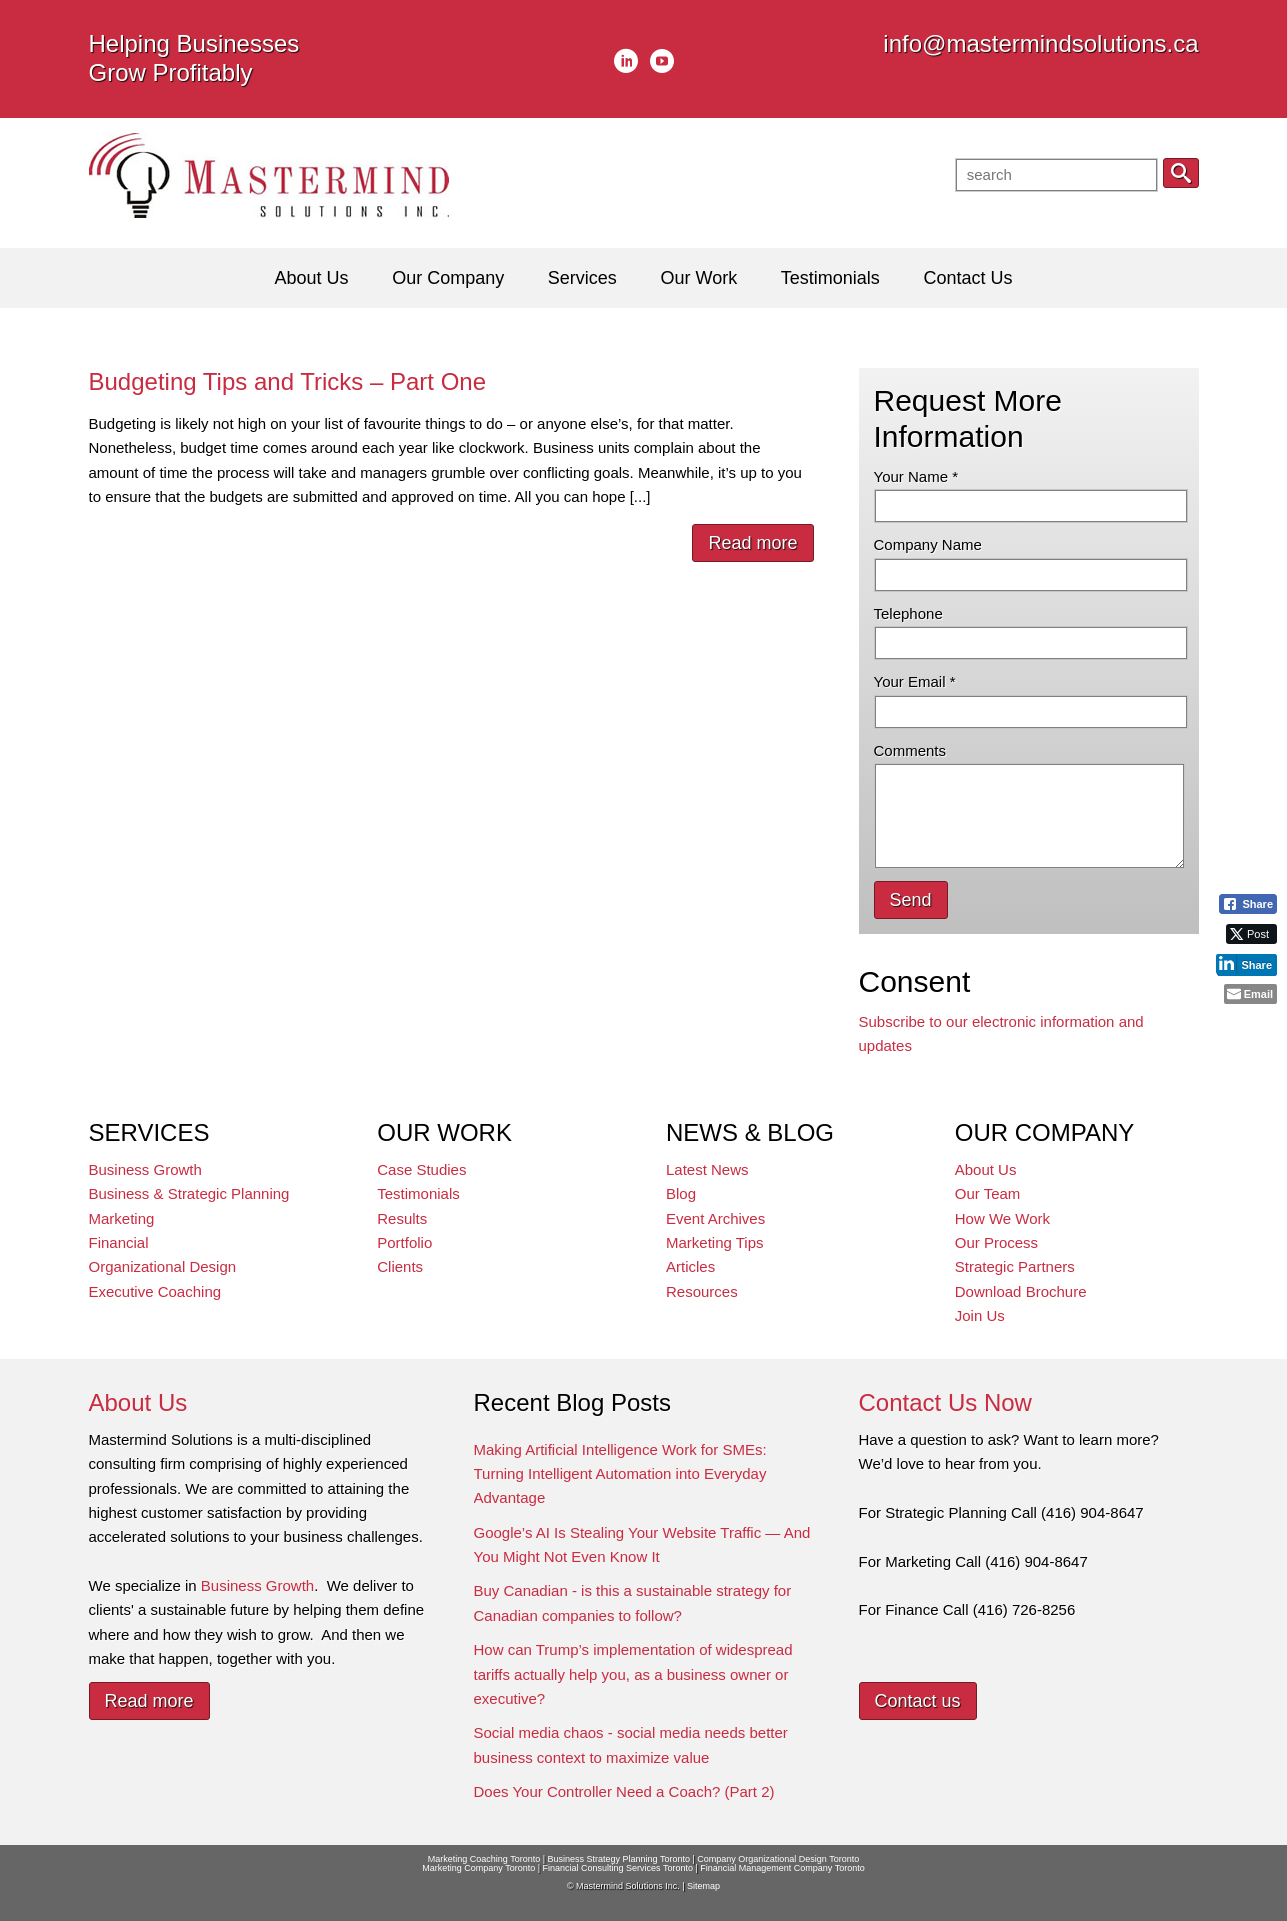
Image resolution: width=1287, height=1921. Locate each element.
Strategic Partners (1015, 1266)
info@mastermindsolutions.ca (1040, 43)
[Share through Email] (1250, 994)
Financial (119, 1242)
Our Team (988, 1193)
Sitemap (703, 1886)
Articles (690, 1266)
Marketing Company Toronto (478, 1868)
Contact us (918, 1701)
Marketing (122, 1218)
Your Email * (915, 681)
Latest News (707, 1169)
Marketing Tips (715, 1242)
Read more (752, 543)
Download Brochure (1021, 1291)
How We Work (1002, 1218)
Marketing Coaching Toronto (484, 1859)
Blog (681, 1193)
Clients (400, 1266)
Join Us (980, 1315)
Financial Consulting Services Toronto (618, 1868)
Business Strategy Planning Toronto (619, 1859)
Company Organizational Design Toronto (778, 1859)
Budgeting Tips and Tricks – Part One (288, 381)
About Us (986, 1169)
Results (402, 1218)
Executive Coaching (155, 1291)
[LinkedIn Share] (1246, 964)
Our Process (996, 1242)
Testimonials (418, 1193)
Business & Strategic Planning (189, 1193)
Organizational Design (163, 1266)
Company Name (928, 544)
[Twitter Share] (1251, 934)
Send (911, 900)
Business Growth (145, 1169)
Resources (702, 1291)
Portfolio (404, 1242)
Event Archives (715, 1218)
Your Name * (916, 476)
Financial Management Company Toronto (782, 1868)
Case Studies (421, 1169)
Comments (910, 750)
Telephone (908, 613)
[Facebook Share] (1248, 904)
